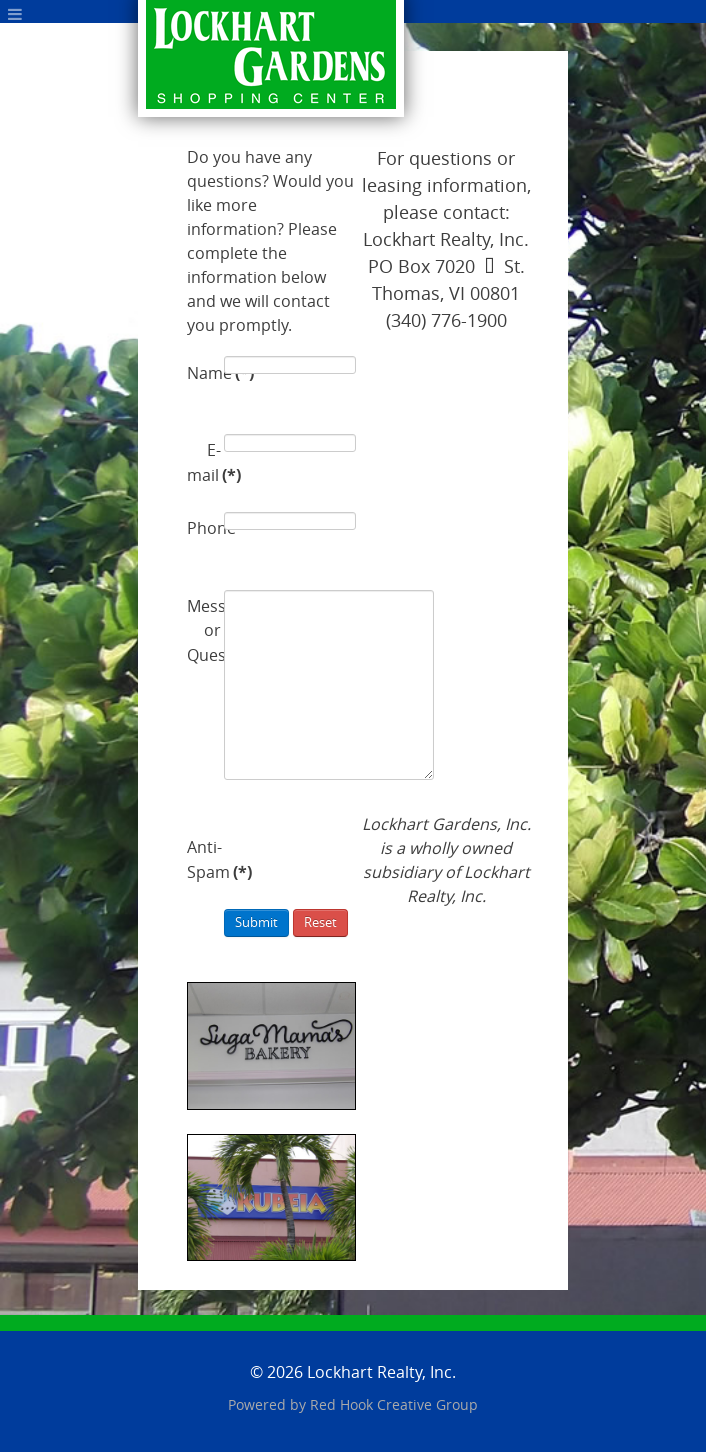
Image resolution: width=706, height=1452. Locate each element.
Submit (256, 922)
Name (204, 373)
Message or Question (204, 631)
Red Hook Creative (394, 1405)
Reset (320, 922)
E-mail (204, 463)
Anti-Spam (204, 860)
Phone (204, 528)
